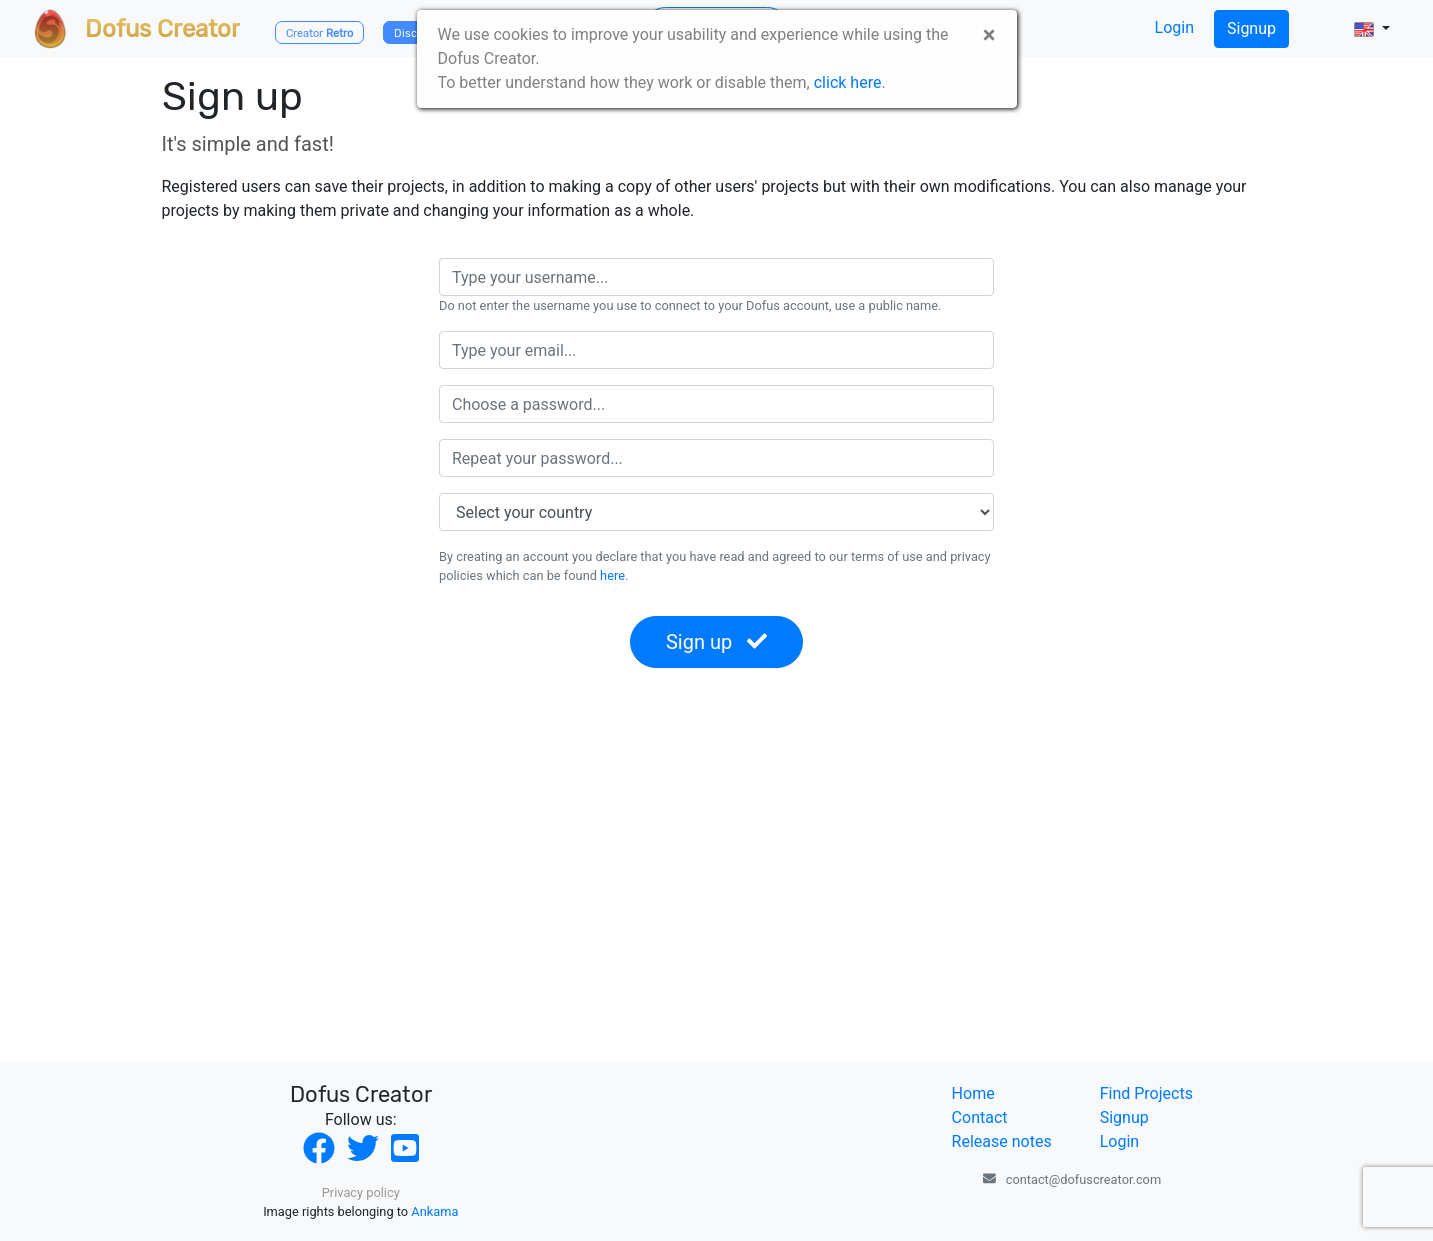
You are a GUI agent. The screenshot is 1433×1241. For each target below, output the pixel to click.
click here (848, 82)
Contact (980, 1117)
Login (1174, 27)
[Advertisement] (717, 874)
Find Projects (1146, 1093)
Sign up (716, 642)
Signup (1251, 28)
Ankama (434, 1211)
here (612, 575)
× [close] (989, 35)
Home (973, 1093)
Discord (414, 33)
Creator (319, 33)
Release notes (1002, 1141)
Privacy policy (361, 1192)
